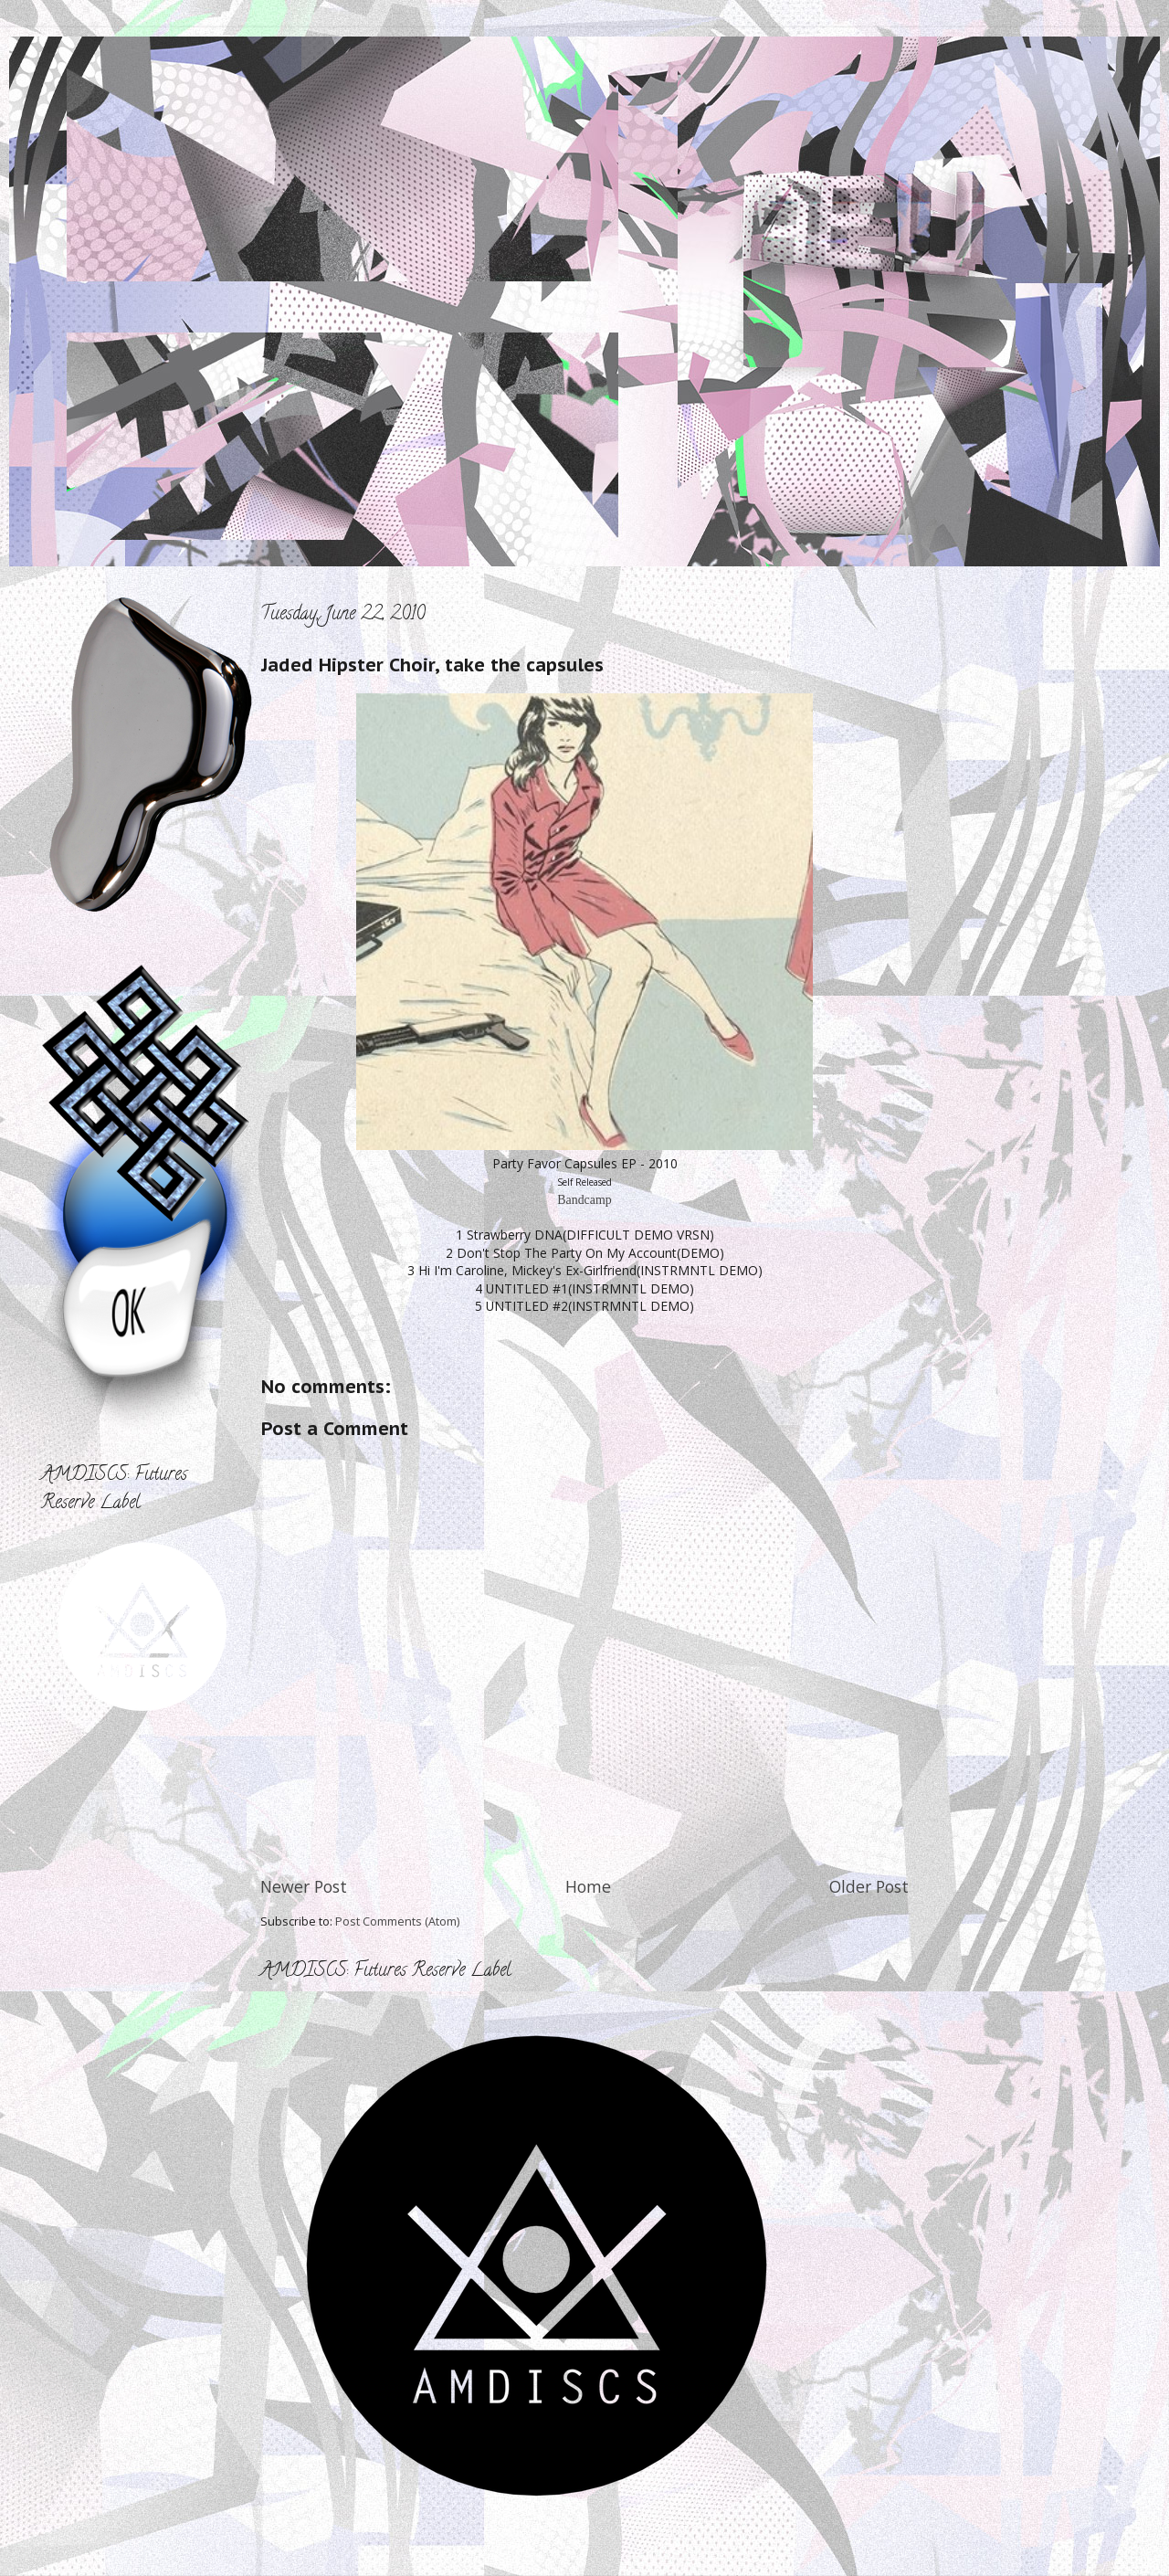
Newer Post (303, 1886)
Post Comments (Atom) (397, 1921)
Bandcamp (584, 1200)
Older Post (869, 1886)
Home (588, 1886)
